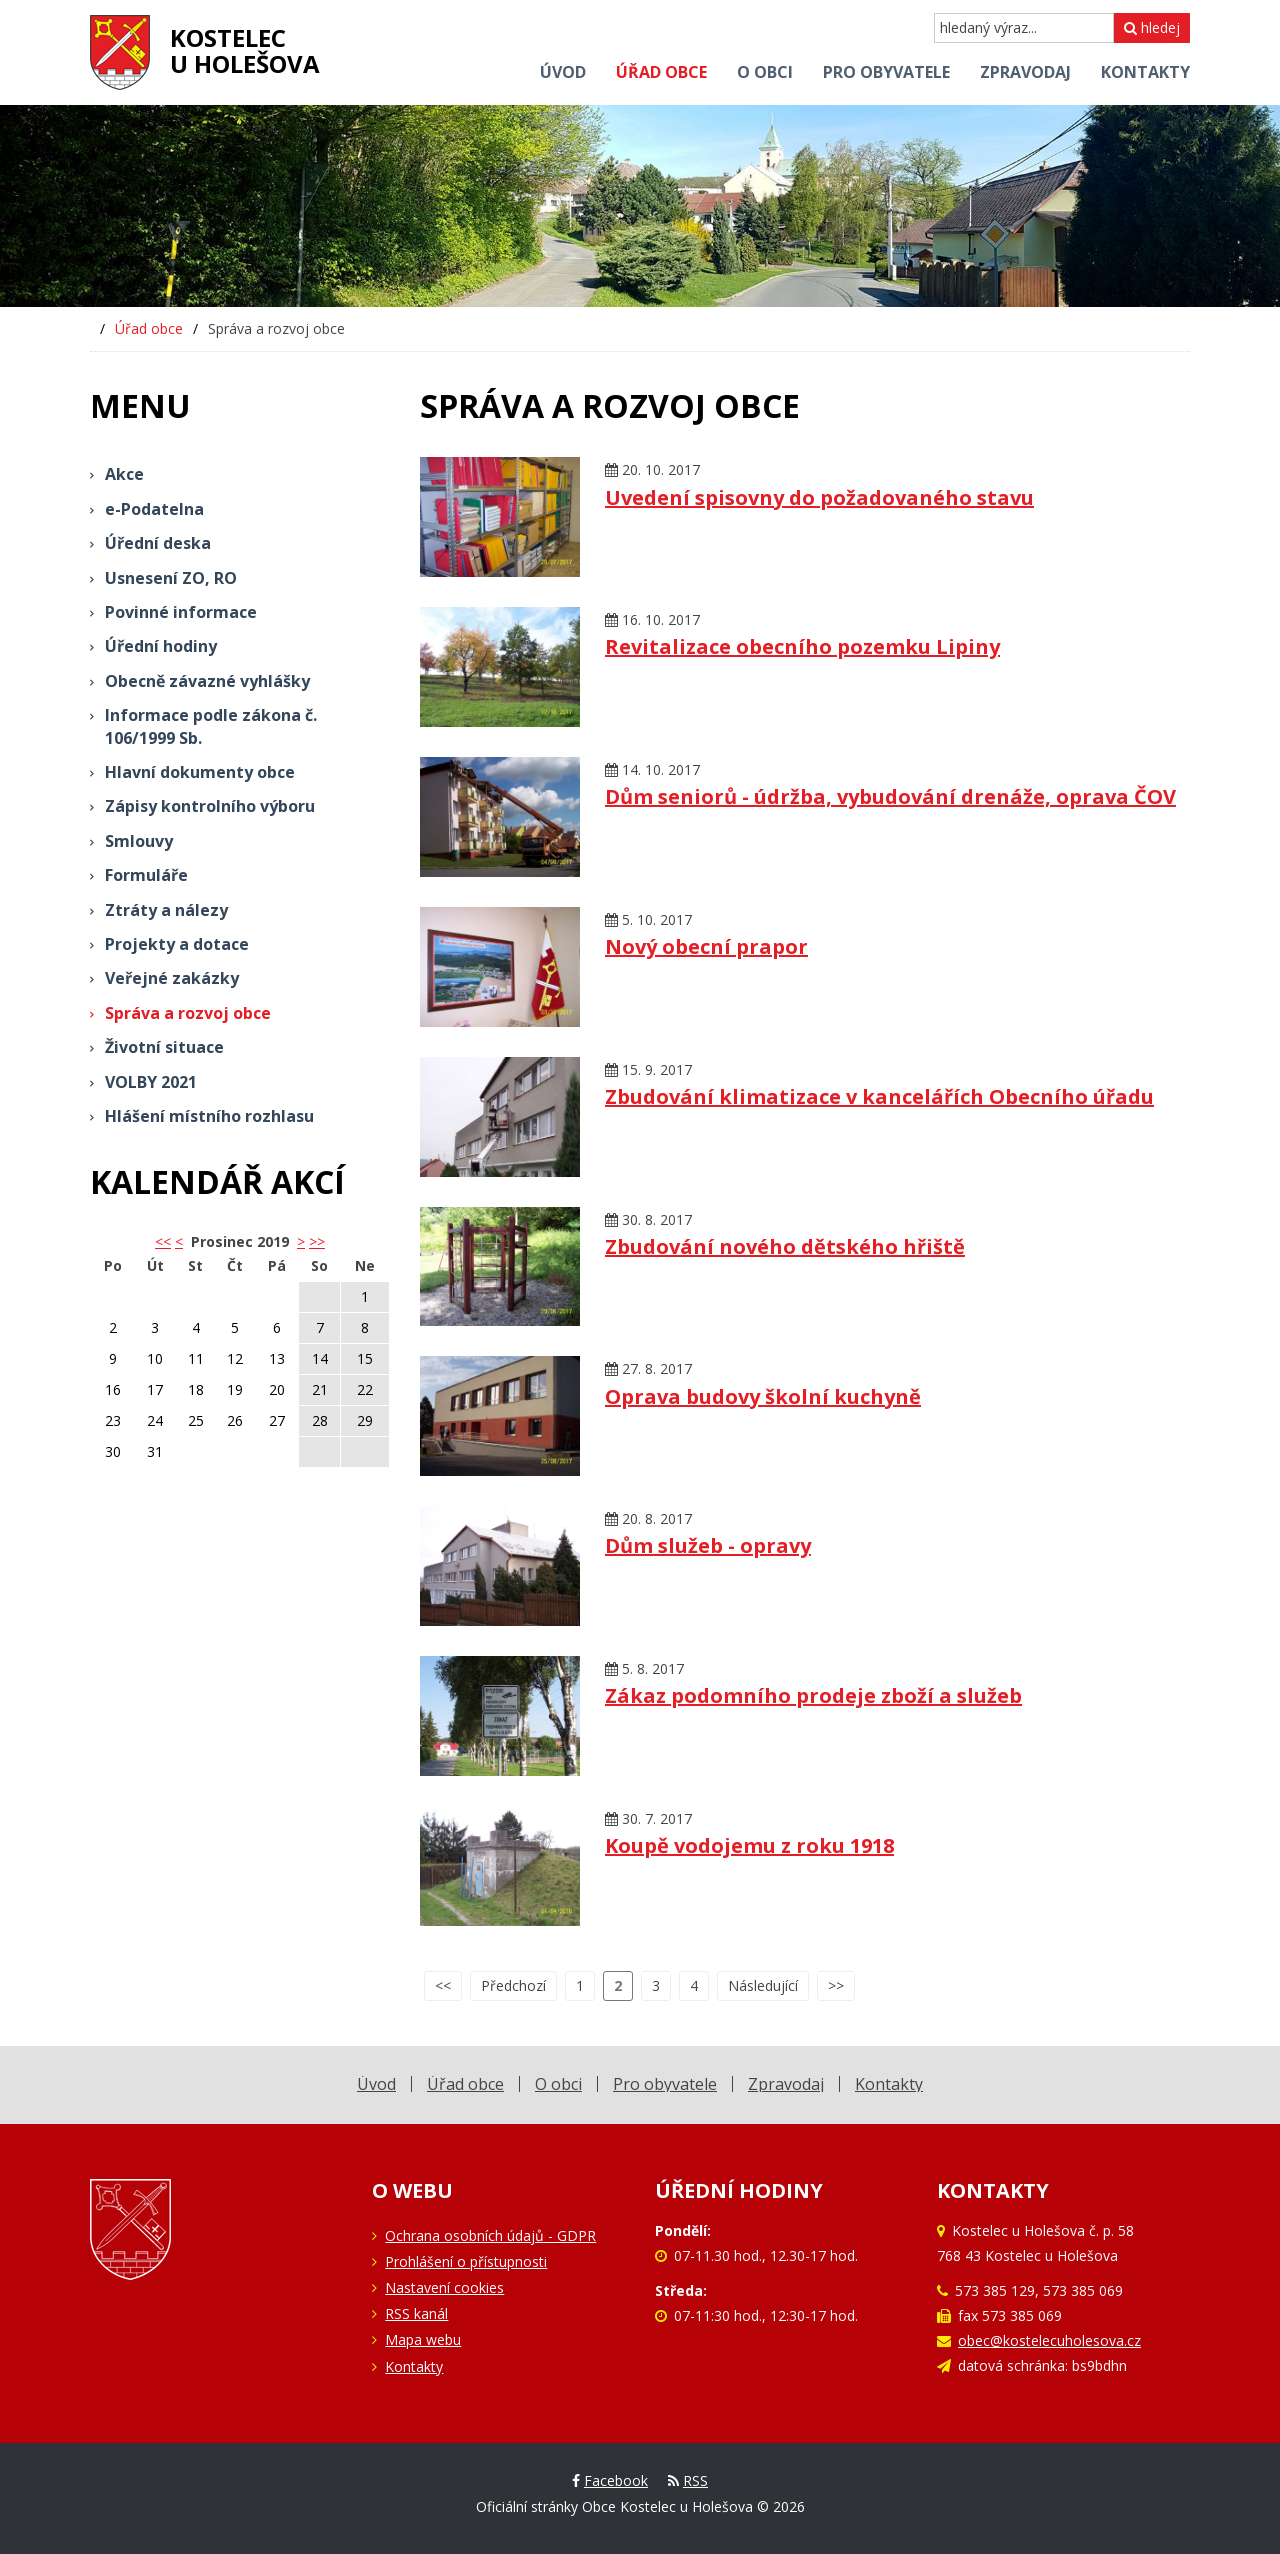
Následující (763, 1985)
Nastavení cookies (444, 2287)
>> (317, 1241)
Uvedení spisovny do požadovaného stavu (819, 497)
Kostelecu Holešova (245, 50)
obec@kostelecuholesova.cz (1049, 2340)
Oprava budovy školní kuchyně (763, 1396)
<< (443, 1985)
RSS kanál (416, 2313)
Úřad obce (149, 328)
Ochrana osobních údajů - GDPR (490, 2235)
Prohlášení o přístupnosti (466, 2261)
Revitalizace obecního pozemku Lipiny (802, 646)
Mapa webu (423, 2339)
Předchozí (513, 1985)
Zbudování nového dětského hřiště (785, 1246)
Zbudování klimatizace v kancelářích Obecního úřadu (879, 1096)
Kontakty (414, 2366)
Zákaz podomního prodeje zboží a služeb (813, 1695)
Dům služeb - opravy (708, 1545)
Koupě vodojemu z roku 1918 (749, 1845)
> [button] (301, 1241)
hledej (1152, 27)
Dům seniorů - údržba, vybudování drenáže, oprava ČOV (890, 796)
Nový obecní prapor (706, 946)
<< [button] (163, 1241)
